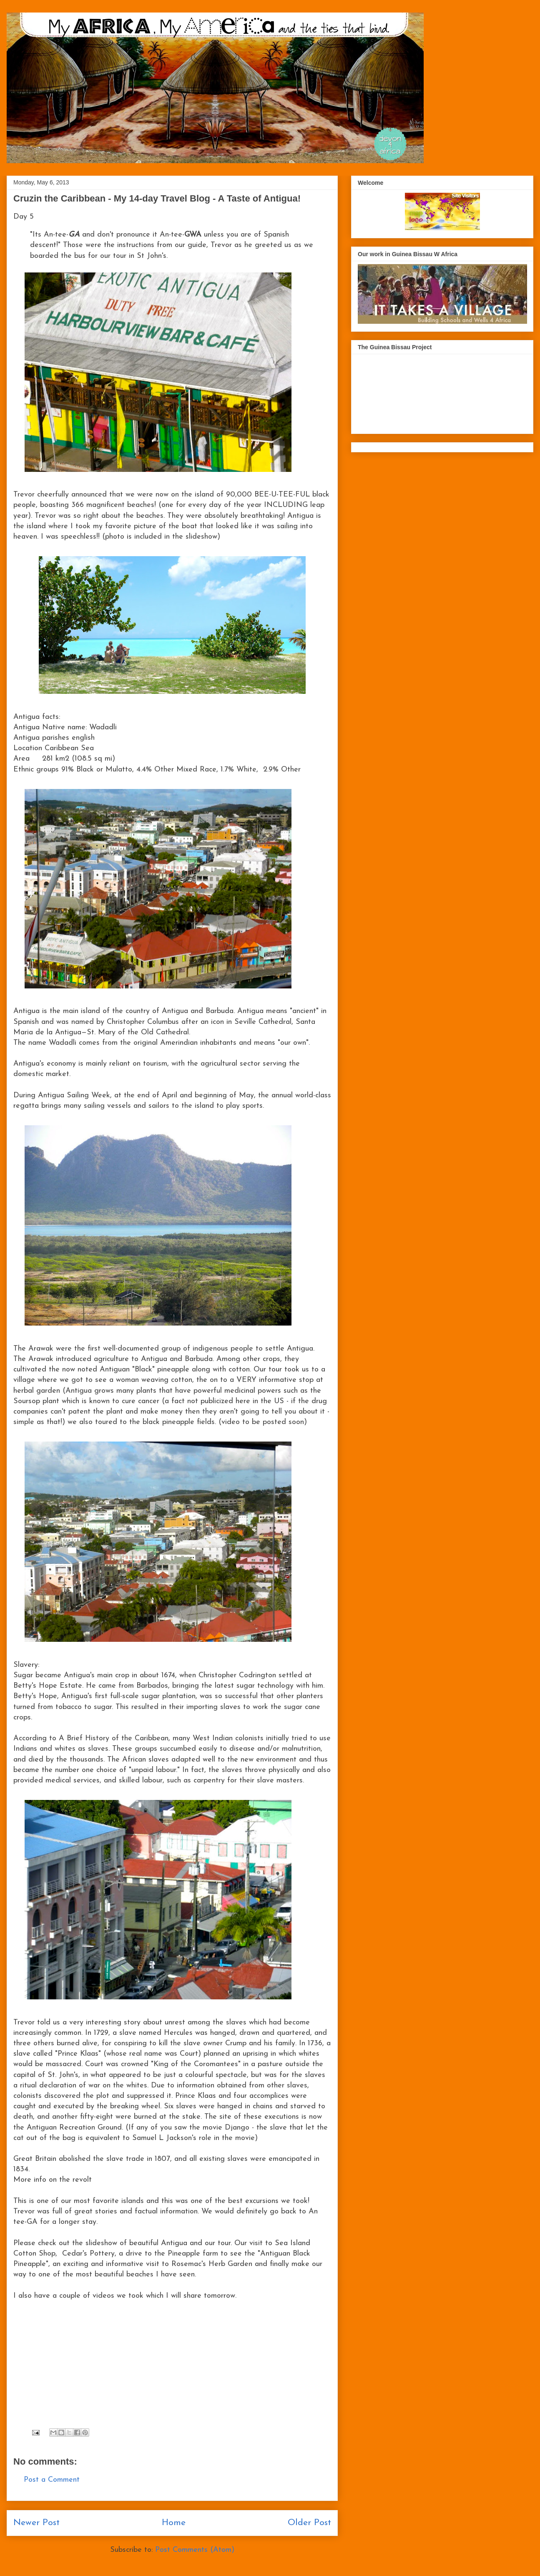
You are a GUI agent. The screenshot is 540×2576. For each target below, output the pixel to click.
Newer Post (36, 2522)
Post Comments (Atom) (194, 2550)
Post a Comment (52, 2480)
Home (174, 2522)
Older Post (309, 2522)
